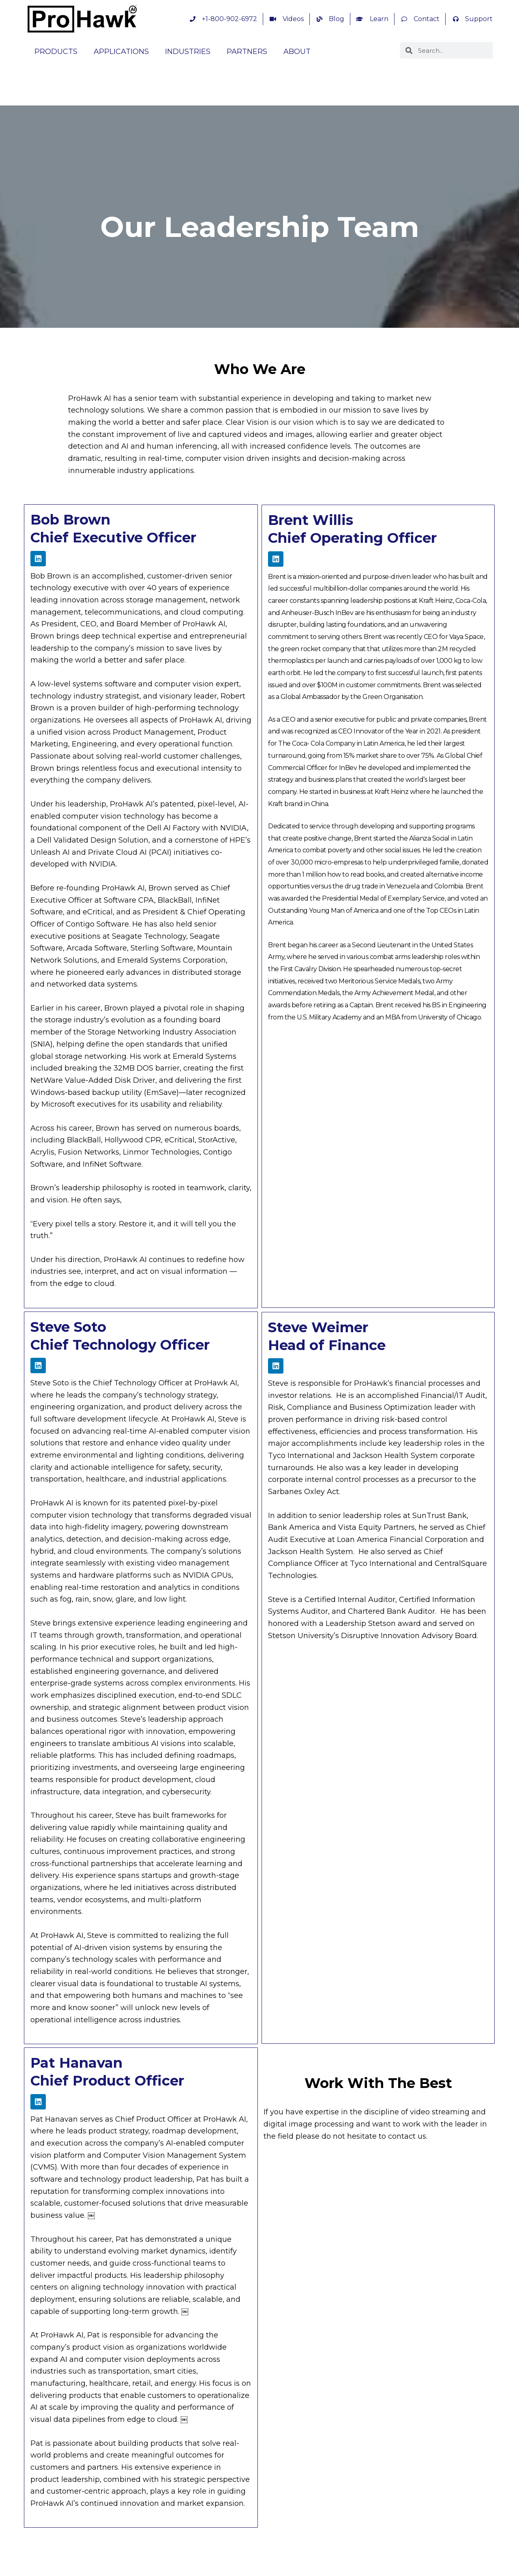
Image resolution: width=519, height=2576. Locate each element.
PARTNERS (247, 51)
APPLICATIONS (121, 51)
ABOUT (297, 51)
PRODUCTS (55, 51)
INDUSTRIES (187, 51)
